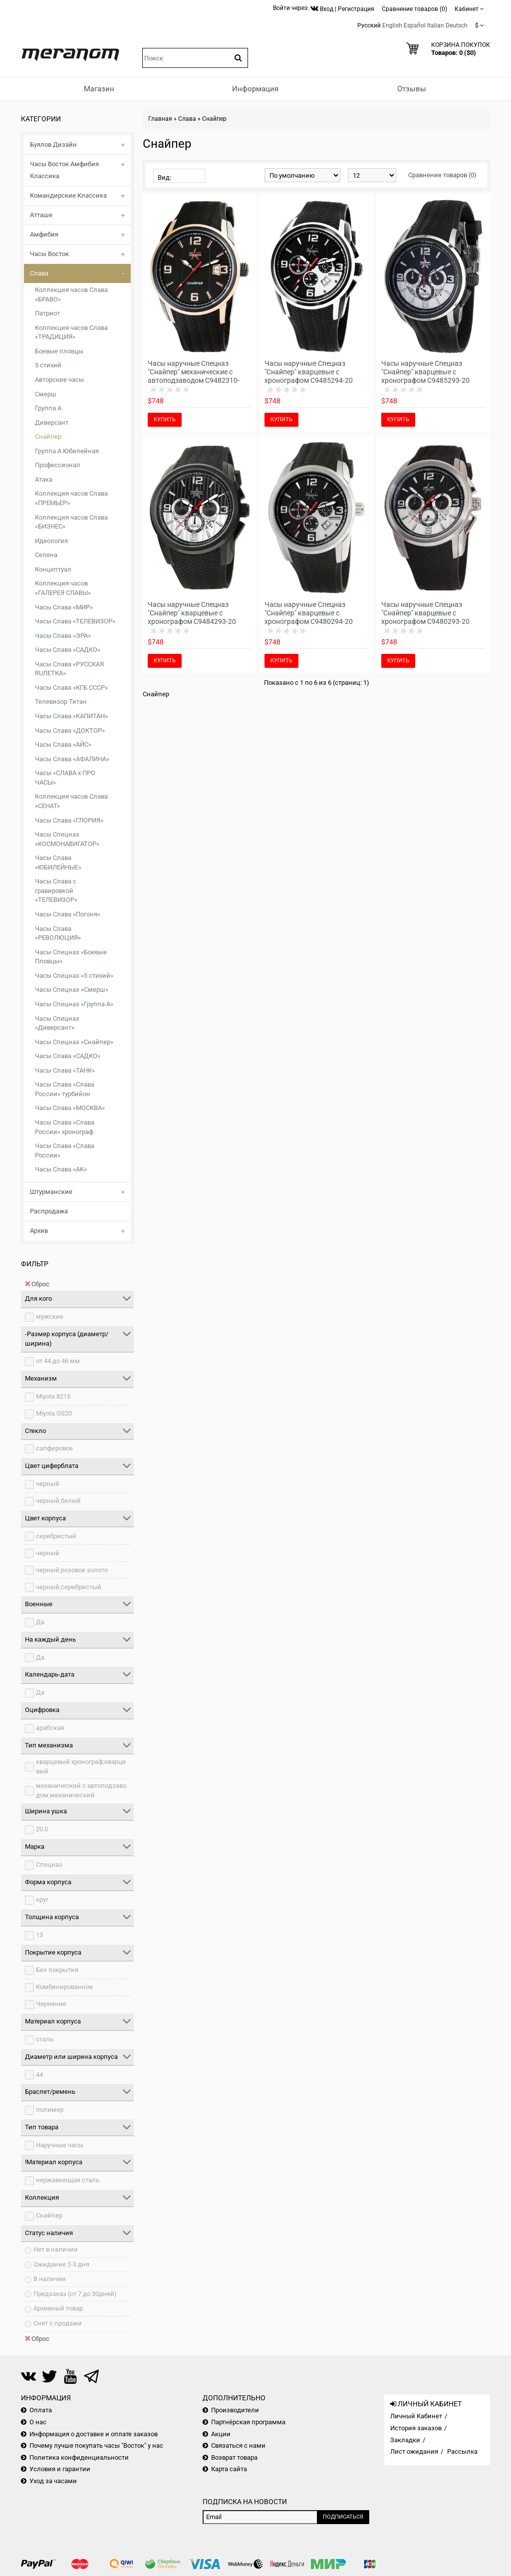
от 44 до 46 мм (58, 1361)
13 (39, 1935)
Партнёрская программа (248, 2422)
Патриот (47, 313)
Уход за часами (53, 2481)
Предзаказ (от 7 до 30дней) (75, 2293)
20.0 (42, 1829)
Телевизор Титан (61, 701)
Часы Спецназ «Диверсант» (57, 1023)
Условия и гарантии (59, 2469)
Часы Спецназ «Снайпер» (74, 1042)
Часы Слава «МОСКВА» (70, 1108)
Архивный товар (58, 2308)
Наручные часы (59, 2145)
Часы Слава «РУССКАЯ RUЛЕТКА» (69, 668)
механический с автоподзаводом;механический (81, 1790)
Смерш (45, 394)
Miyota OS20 (54, 1413)
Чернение (51, 2003)
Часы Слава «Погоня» (67, 914)
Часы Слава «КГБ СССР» (71, 687)
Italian (435, 25)
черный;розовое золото (72, 1570)
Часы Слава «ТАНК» (65, 1070)
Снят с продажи (57, 2323)
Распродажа (49, 1211)
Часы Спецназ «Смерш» (71, 989)
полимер (49, 2109)
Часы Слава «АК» (61, 1169)
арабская (50, 1727)
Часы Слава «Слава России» (64, 1150)
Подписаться (343, 2517)
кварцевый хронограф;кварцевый (81, 1766)
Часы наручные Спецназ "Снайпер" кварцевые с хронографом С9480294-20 (308, 612)
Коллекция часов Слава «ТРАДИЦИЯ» (71, 332)
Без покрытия (57, 1970)
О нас (37, 2422)
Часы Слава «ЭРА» (63, 635)
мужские (49, 1316)
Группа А (48, 408)
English (392, 25)
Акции (221, 2434)
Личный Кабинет (416, 2416)
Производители (235, 2410)
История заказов (416, 2428)
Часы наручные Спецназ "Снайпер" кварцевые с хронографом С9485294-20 (308, 371)
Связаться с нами (238, 2445)
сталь (44, 2039)
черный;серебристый (68, 1587)
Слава (39, 273)
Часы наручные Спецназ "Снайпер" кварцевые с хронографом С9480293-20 (425, 612)
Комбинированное (64, 1987)
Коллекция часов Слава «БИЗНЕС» (71, 522)
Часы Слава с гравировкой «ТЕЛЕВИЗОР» (56, 890)
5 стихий (48, 365)
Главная (160, 118)
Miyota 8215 (53, 1396)
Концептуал (53, 569)
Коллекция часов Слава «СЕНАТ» (71, 801)
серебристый (56, 1536)
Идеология (51, 541)
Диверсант (51, 422)
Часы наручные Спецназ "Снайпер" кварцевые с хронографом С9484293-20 (192, 612)
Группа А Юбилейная (67, 451)
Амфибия (44, 234)
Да (40, 1622)
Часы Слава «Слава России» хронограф (64, 1127)
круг (42, 1899)
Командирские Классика (68, 195)
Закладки (405, 2440)
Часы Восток (49, 254)
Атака (43, 479)
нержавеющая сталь (67, 2180)
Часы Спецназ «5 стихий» (74, 975)
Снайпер (48, 436)
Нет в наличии (55, 2249)
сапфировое (54, 1448)
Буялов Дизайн (53, 144)
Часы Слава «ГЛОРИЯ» (69, 820)
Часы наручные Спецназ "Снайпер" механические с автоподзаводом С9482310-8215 (194, 376)
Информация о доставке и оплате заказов (93, 2434)
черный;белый (58, 1500)
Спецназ (49, 1864)
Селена (46, 555)
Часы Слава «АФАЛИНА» (72, 759)
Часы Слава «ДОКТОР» (70, 730)
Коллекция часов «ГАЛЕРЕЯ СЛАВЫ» (63, 587)
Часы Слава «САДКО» (67, 649)
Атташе (41, 215)
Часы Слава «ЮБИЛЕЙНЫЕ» (58, 862)
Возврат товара (234, 2457)
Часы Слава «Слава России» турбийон (64, 1089)
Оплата (40, 2410)
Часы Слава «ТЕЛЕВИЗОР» (75, 621)
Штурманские (51, 1191)
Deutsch (457, 25)
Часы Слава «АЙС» (63, 744)
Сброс (37, 1284)
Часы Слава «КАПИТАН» (71, 716)
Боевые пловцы (59, 351)
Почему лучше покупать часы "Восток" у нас (96, 2445)
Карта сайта (229, 2469)
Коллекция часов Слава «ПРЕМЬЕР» (71, 498)
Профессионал (57, 465)
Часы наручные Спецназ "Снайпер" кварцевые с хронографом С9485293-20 (425, 371)
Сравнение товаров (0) (442, 175)
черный (47, 1483)
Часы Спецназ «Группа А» (74, 1004)
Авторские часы (59, 379)
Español (415, 25)
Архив (39, 1230)
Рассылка (462, 2451)
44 (39, 2074)
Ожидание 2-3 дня (61, 2264)
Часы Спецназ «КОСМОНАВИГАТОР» (67, 839)
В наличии (49, 2279)
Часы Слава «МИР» (64, 607)
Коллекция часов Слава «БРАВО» (71, 294)
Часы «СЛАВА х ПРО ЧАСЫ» (65, 777)
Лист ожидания (414, 2451)
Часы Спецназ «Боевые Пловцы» (71, 956)
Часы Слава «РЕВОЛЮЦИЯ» (58, 933)
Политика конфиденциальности (79, 2457)
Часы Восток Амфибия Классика (64, 170)
